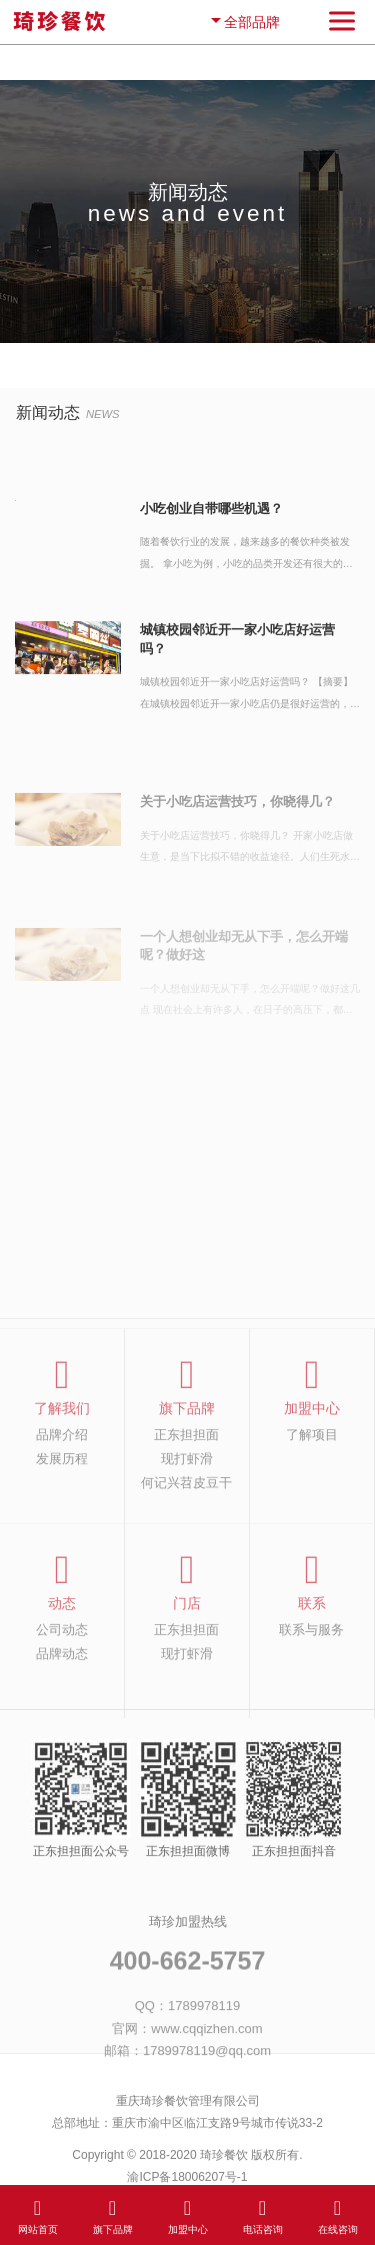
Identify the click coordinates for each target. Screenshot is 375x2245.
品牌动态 (62, 1675)
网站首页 (38, 2214)
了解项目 (312, 1456)
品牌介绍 (62, 1456)
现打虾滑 (187, 1480)
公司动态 (62, 1651)
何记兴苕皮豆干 (186, 1504)
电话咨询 (263, 2214)
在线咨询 (338, 2214)
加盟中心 (188, 2214)
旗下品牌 (113, 2214)
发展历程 (62, 1480)
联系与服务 (311, 1651)
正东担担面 (186, 1456)
